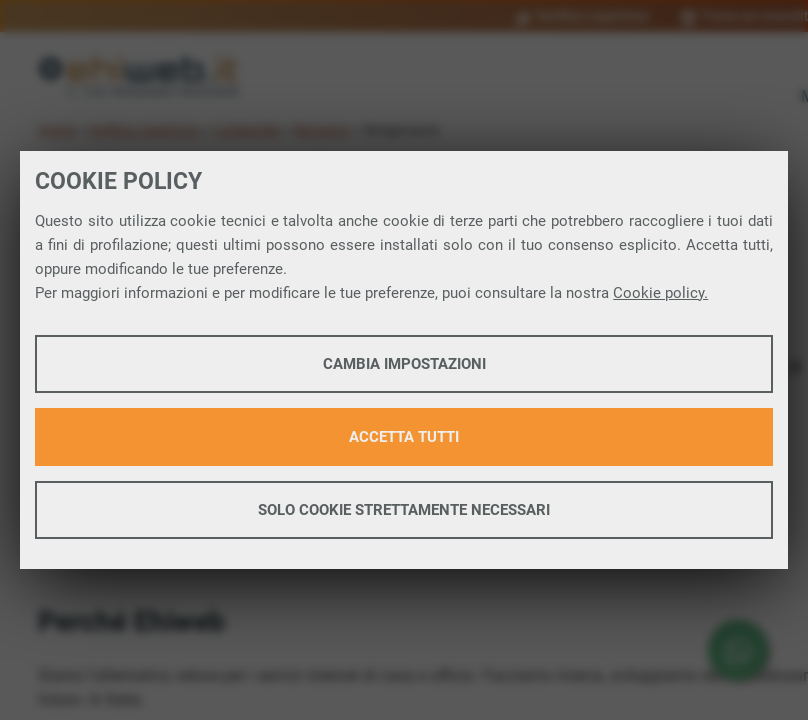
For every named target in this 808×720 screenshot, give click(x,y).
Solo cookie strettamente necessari (404, 510)
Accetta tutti (404, 437)
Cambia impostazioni (404, 364)
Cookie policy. (660, 293)
